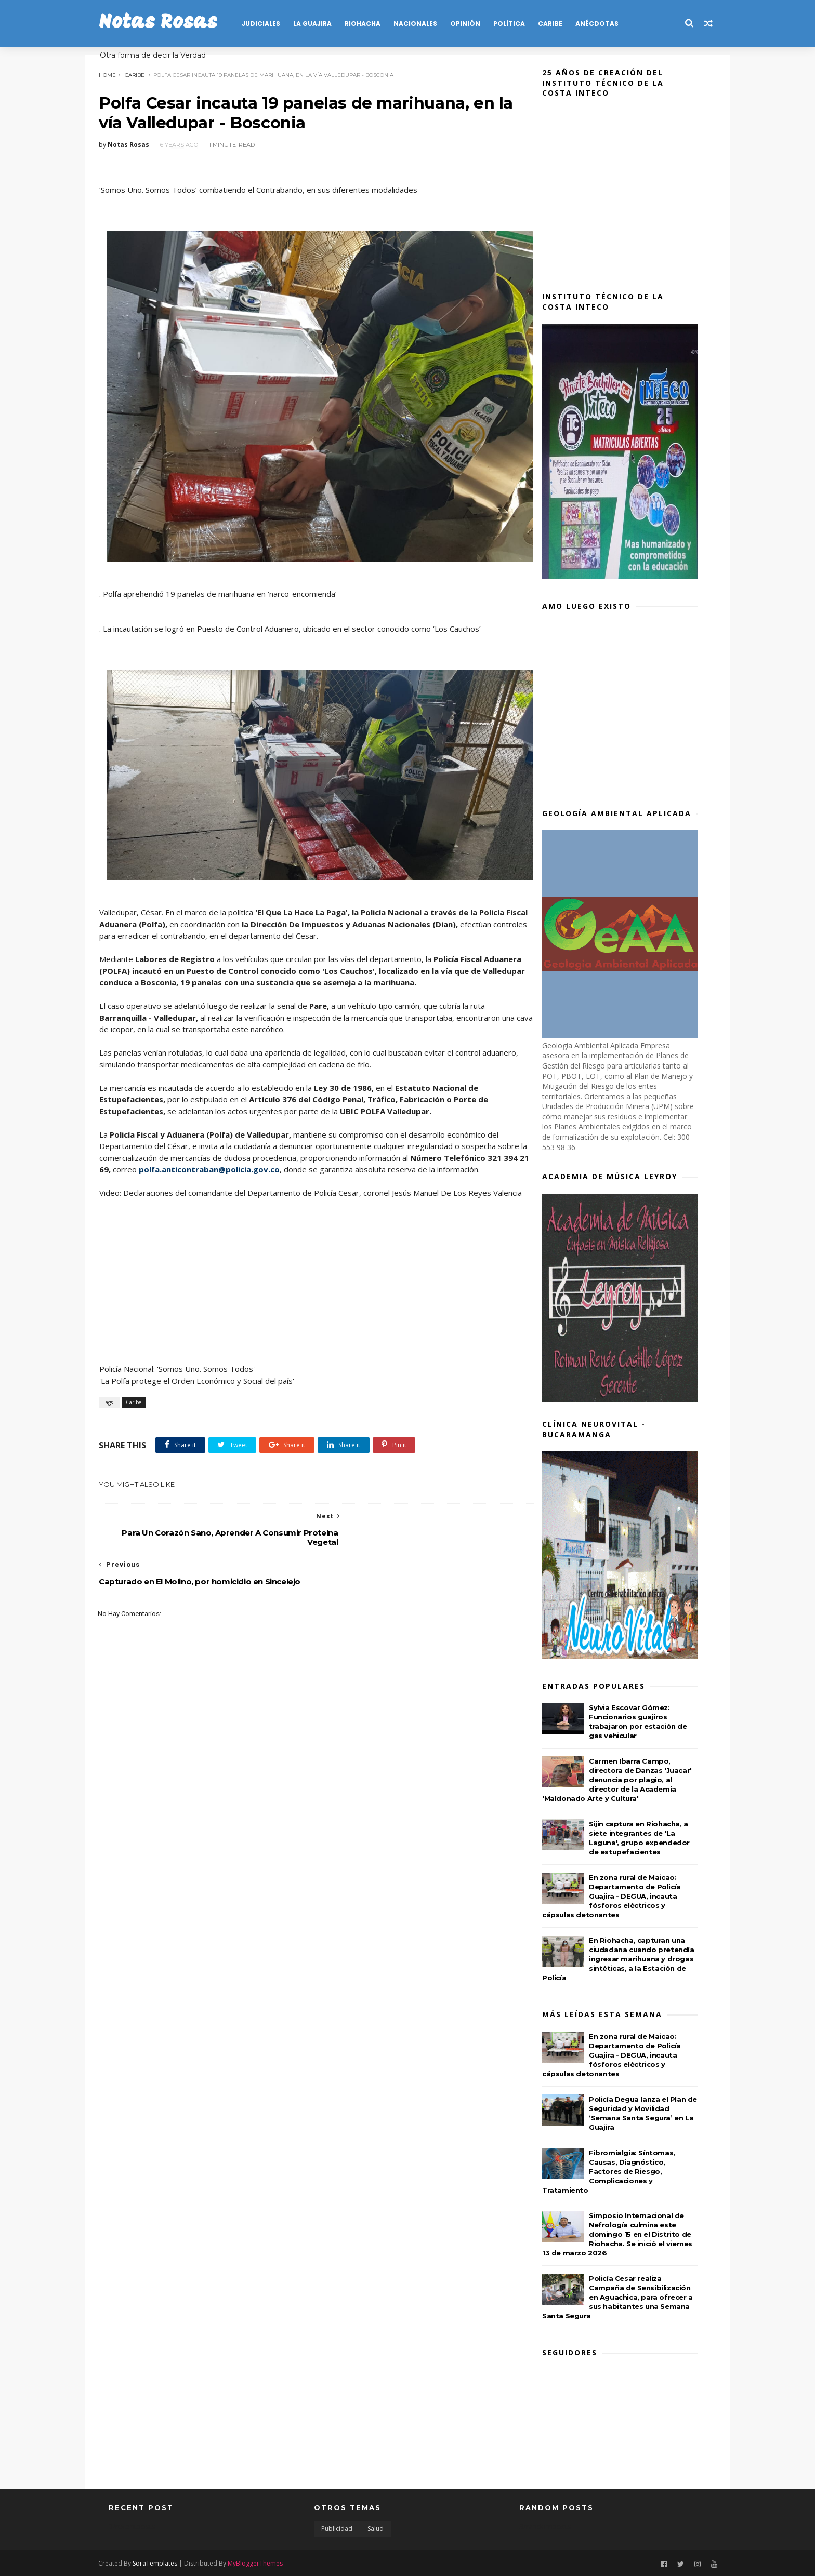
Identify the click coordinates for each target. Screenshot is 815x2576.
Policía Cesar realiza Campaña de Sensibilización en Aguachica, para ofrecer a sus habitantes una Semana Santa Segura (625, 2297)
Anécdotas (606, 23)
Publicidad (336, 2528)
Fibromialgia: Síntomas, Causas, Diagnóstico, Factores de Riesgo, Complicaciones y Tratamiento (616, 2171)
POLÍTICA (519, 23)
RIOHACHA (372, 23)
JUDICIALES (271, 23)
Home (117, 74)
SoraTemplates (165, 2562)
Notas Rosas (168, 23)
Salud (375, 2528)
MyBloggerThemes (265, 2562)
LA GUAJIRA (322, 23)
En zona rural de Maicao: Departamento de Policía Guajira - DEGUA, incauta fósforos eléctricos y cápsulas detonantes (619, 1896)
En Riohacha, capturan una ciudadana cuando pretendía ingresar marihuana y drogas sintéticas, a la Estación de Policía (626, 1959)
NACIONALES (425, 23)
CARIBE (560, 23)
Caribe (144, 74)
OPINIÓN (475, 23)
